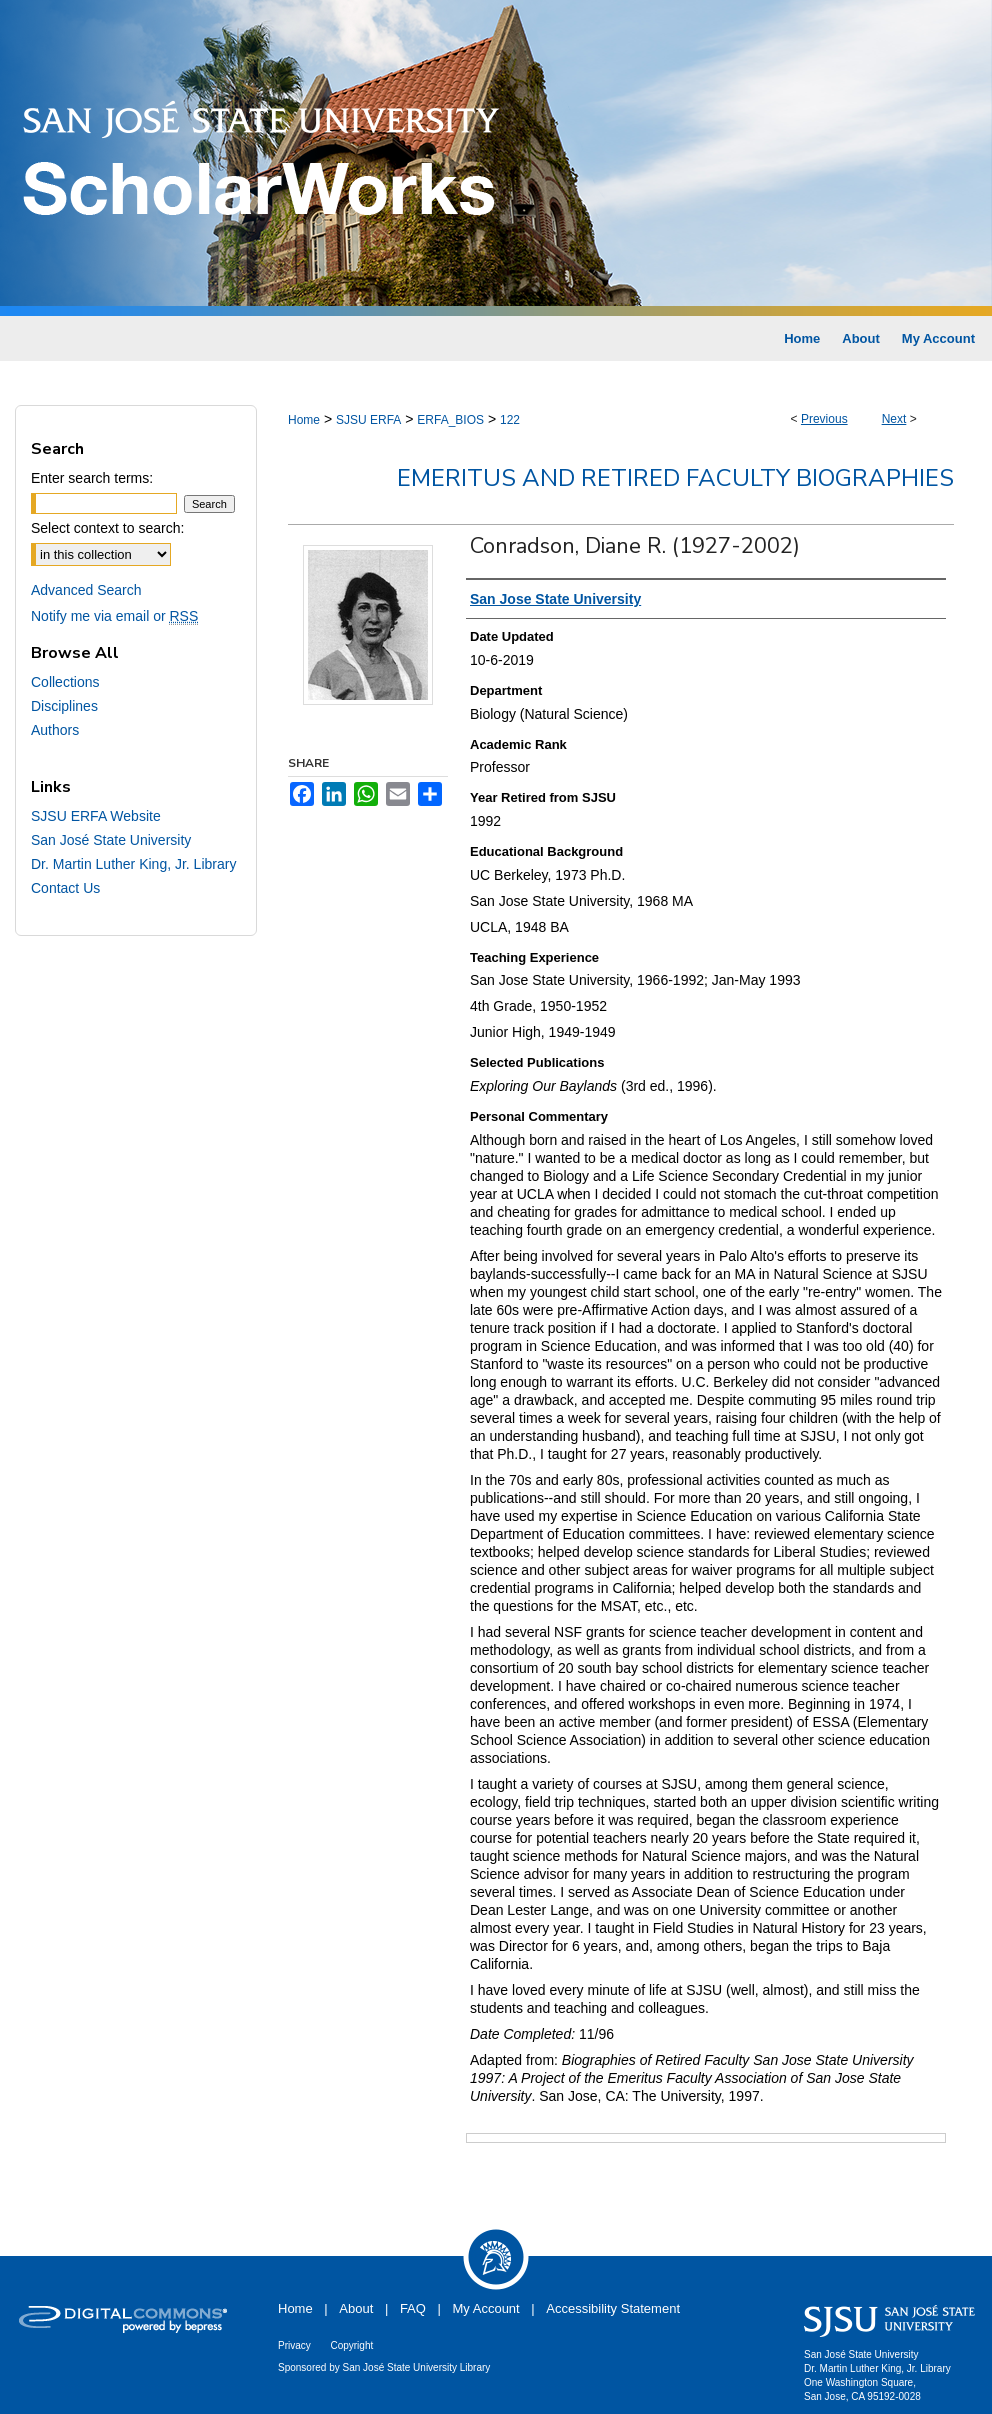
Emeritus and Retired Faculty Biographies (675, 478)
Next (894, 419)
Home (304, 420)
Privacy (294, 2345)
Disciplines (64, 706)
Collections (65, 682)
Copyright (351, 2345)
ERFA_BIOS (450, 420)
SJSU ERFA (368, 420)
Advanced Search (86, 590)
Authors (55, 730)
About (356, 2308)
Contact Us (65, 888)
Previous (824, 419)
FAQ (413, 2308)
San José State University (111, 840)
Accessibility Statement (613, 2308)
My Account (486, 2308)
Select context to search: (107, 528)
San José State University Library (417, 2367)
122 (510, 420)
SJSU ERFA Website (96, 816)
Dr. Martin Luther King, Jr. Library (133, 864)
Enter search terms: (92, 478)
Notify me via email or (114, 616)
